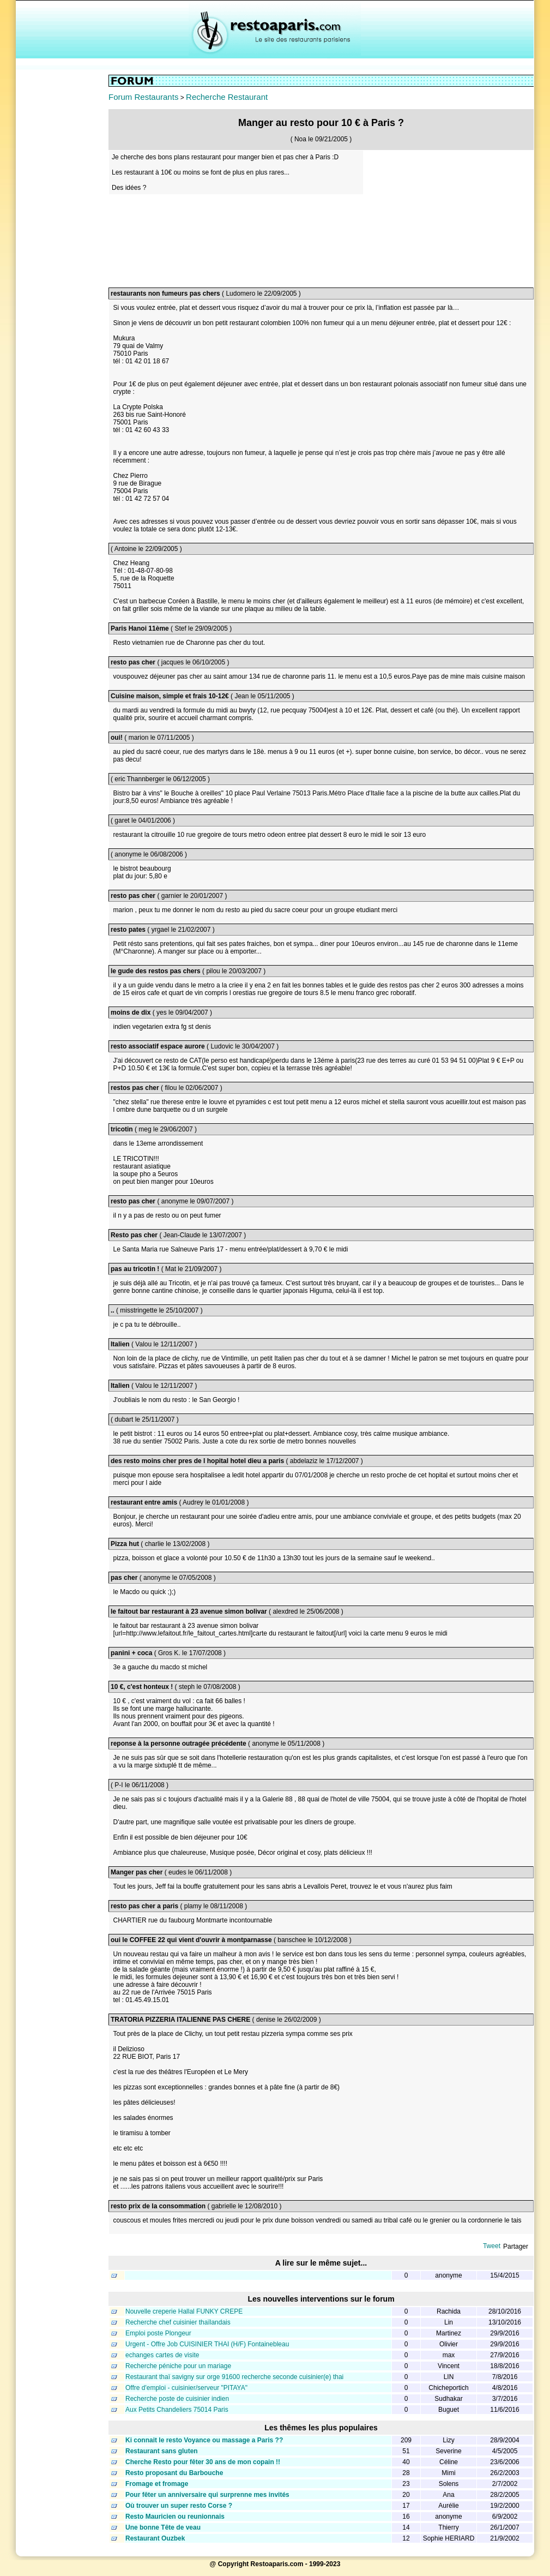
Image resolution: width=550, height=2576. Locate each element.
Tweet (491, 2246)
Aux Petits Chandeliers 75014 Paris (176, 2409)
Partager (515, 2246)
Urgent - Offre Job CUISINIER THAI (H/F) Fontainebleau (207, 2344)
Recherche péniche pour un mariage (178, 2366)
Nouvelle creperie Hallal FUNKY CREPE (184, 2311)
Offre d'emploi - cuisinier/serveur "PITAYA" (186, 2388)
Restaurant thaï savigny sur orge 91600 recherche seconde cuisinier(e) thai (234, 2377)
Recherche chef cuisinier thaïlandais (178, 2322)
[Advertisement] (62, 238)
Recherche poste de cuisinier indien (177, 2399)
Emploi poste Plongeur (158, 2333)
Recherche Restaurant (227, 96)
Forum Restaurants (143, 96)
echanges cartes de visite (162, 2355)
